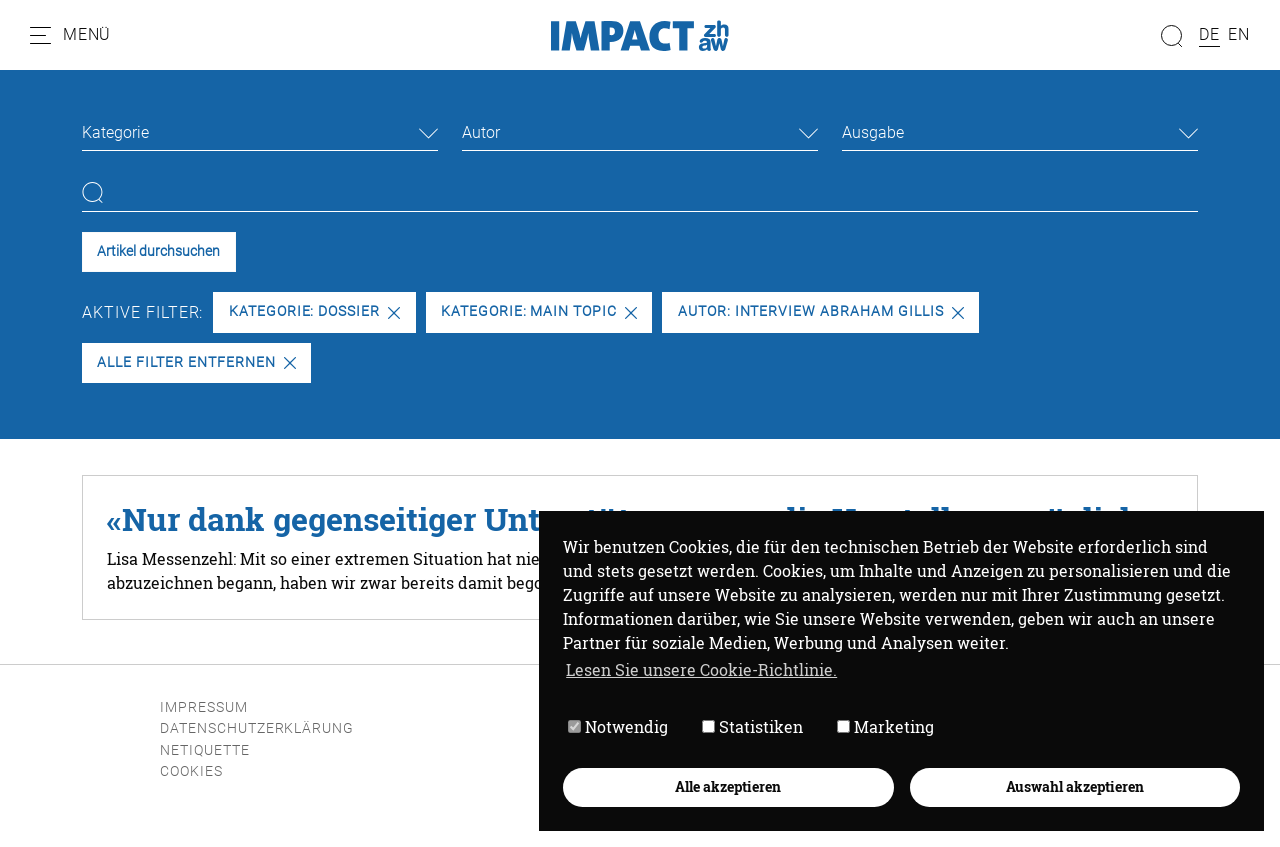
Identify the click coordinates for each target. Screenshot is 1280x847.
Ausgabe (873, 132)
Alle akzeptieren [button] (728, 786)
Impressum (204, 707)
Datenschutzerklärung (257, 728)
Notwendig (618, 726)
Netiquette (205, 750)
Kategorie (115, 132)
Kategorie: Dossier (314, 311)
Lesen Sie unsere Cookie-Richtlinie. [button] (701, 669)
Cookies (191, 771)
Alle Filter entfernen (196, 362)
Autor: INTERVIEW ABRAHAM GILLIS (821, 311)
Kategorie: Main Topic (539, 311)
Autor (481, 132)
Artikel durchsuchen (158, 251)
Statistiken (752, 726)
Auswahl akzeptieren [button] (1075, 786)
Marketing (885, 726)
